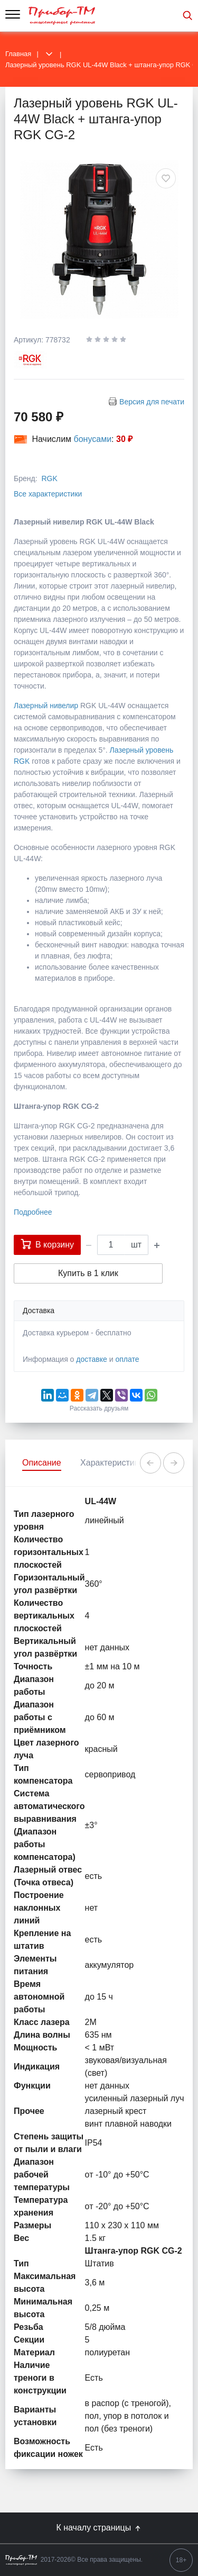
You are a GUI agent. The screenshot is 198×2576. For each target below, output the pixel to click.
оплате (127, 1359)
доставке (91, 1359)
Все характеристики (48, 494)
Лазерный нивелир (47, 705)
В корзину (47, 1244)
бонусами (93, 439)
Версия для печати (151, 401)
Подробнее (33, 1212)
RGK (49, 478)
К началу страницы (99, 2528)
